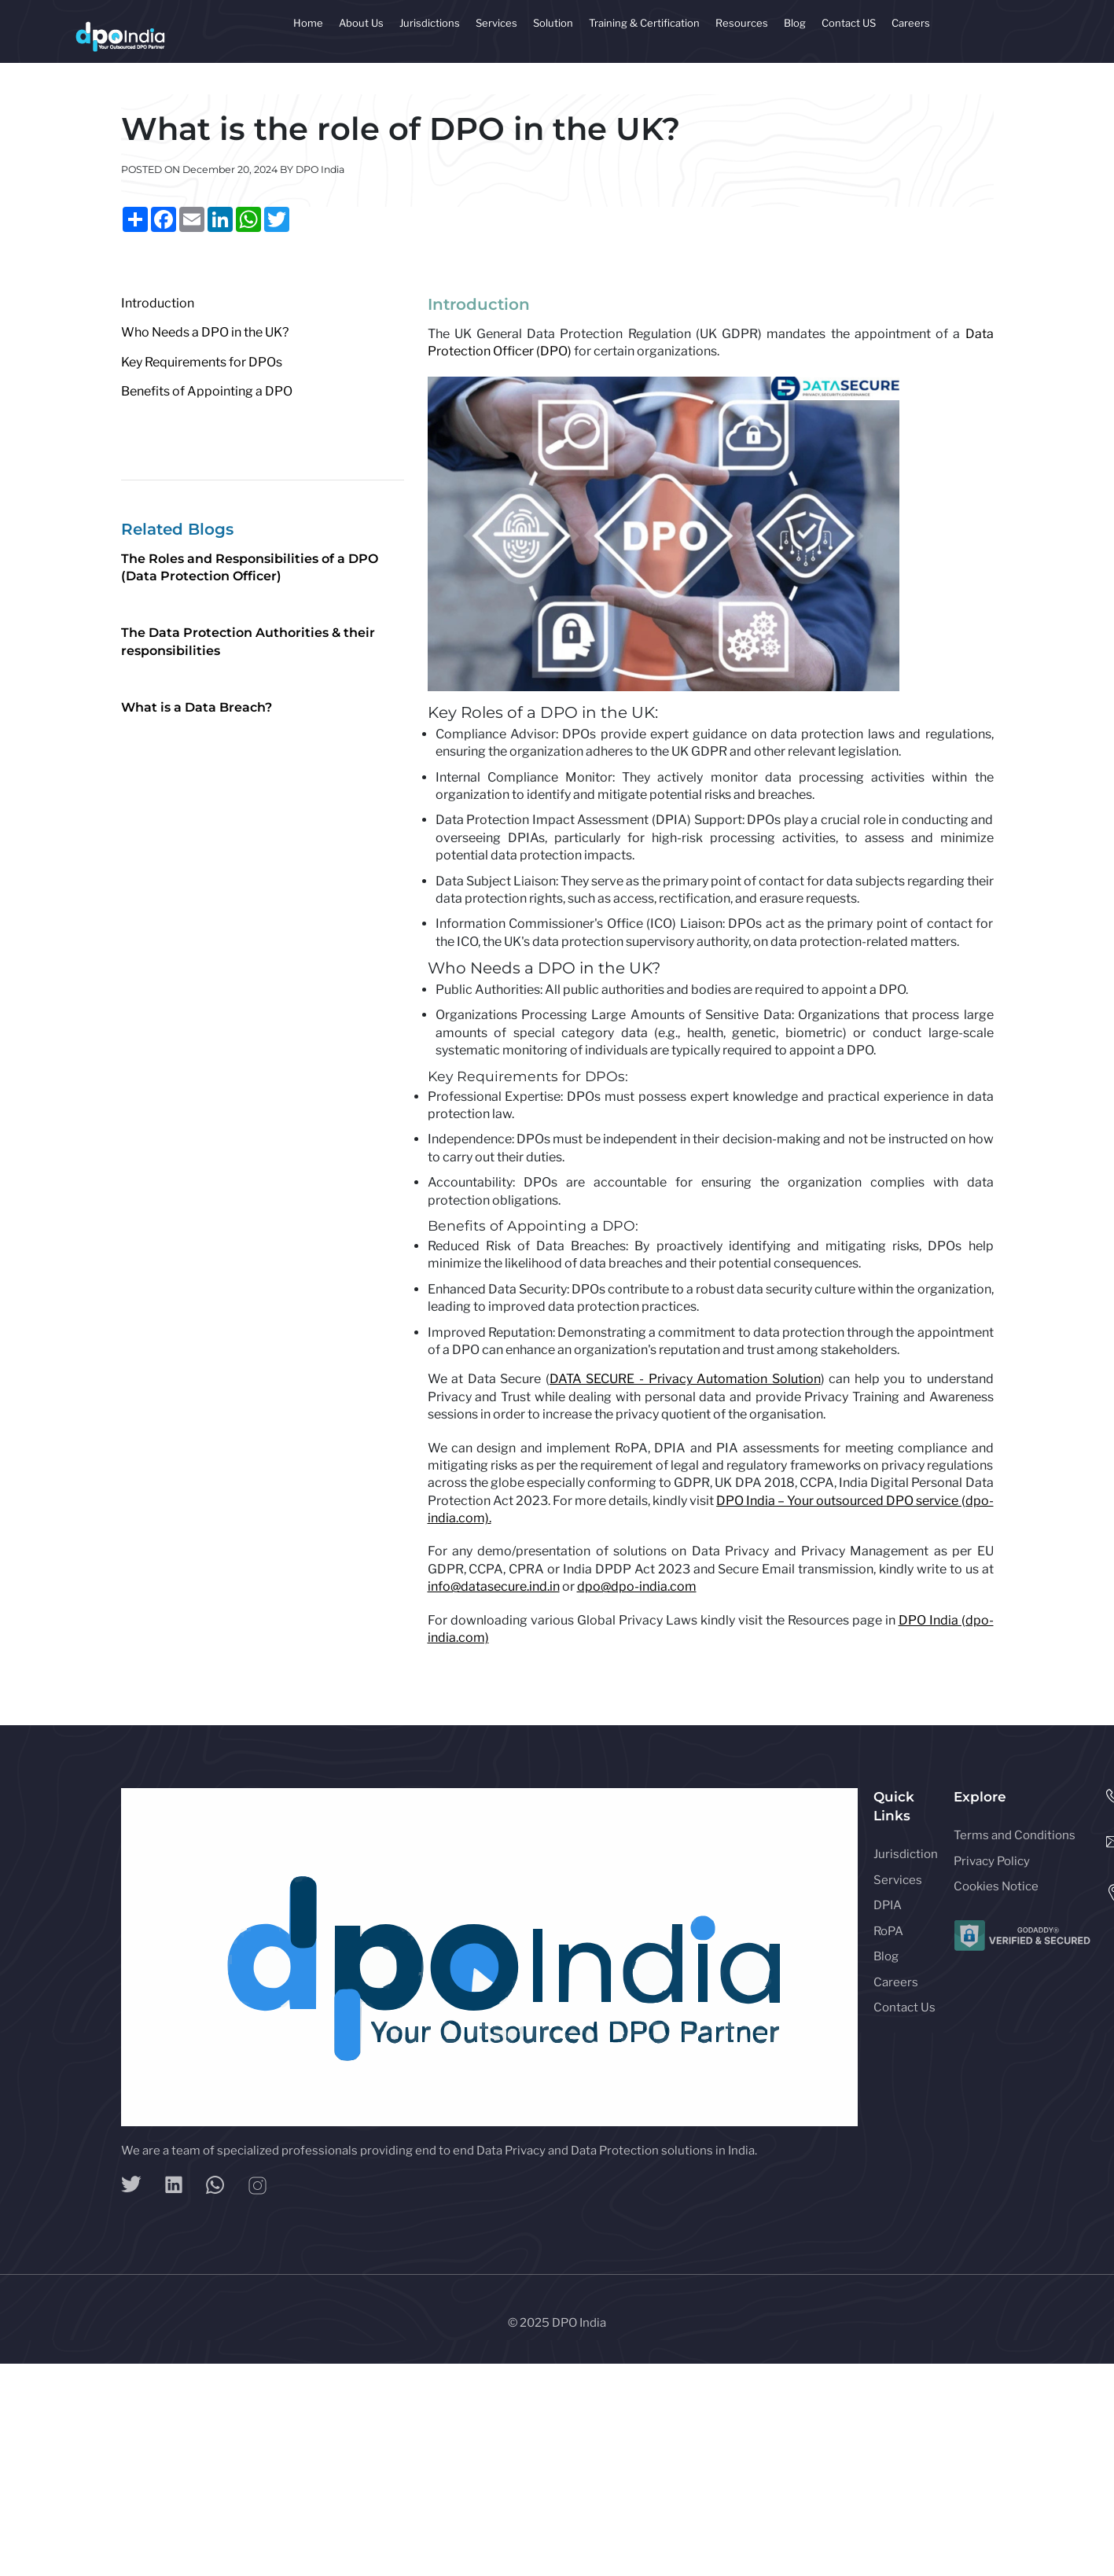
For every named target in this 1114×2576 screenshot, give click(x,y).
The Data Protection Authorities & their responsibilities (248, 641)
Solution (553, 23)
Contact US (849, 23)
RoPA (888, 1931)
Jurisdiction (905, 1854)
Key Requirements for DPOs (201, 362)
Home (308, 23)
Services (496, 23)
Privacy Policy (992, 1861)
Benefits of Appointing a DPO (206, 391)
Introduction (157, 303)
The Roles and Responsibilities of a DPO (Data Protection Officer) (249, 567)
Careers (911, 23)
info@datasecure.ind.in (494, 1586)
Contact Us (904, 2007)
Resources (741, 23)
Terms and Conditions (1014, 1835)
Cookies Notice (996, 1886)
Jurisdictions (429, 23)
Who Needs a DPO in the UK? (205, 332)
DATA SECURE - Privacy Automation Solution (685, 1378)
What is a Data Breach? (196, 707)
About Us (361, 23)
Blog (795, 23)
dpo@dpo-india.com (637, 1586)
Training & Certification (644, 23)
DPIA (887, 1905)
